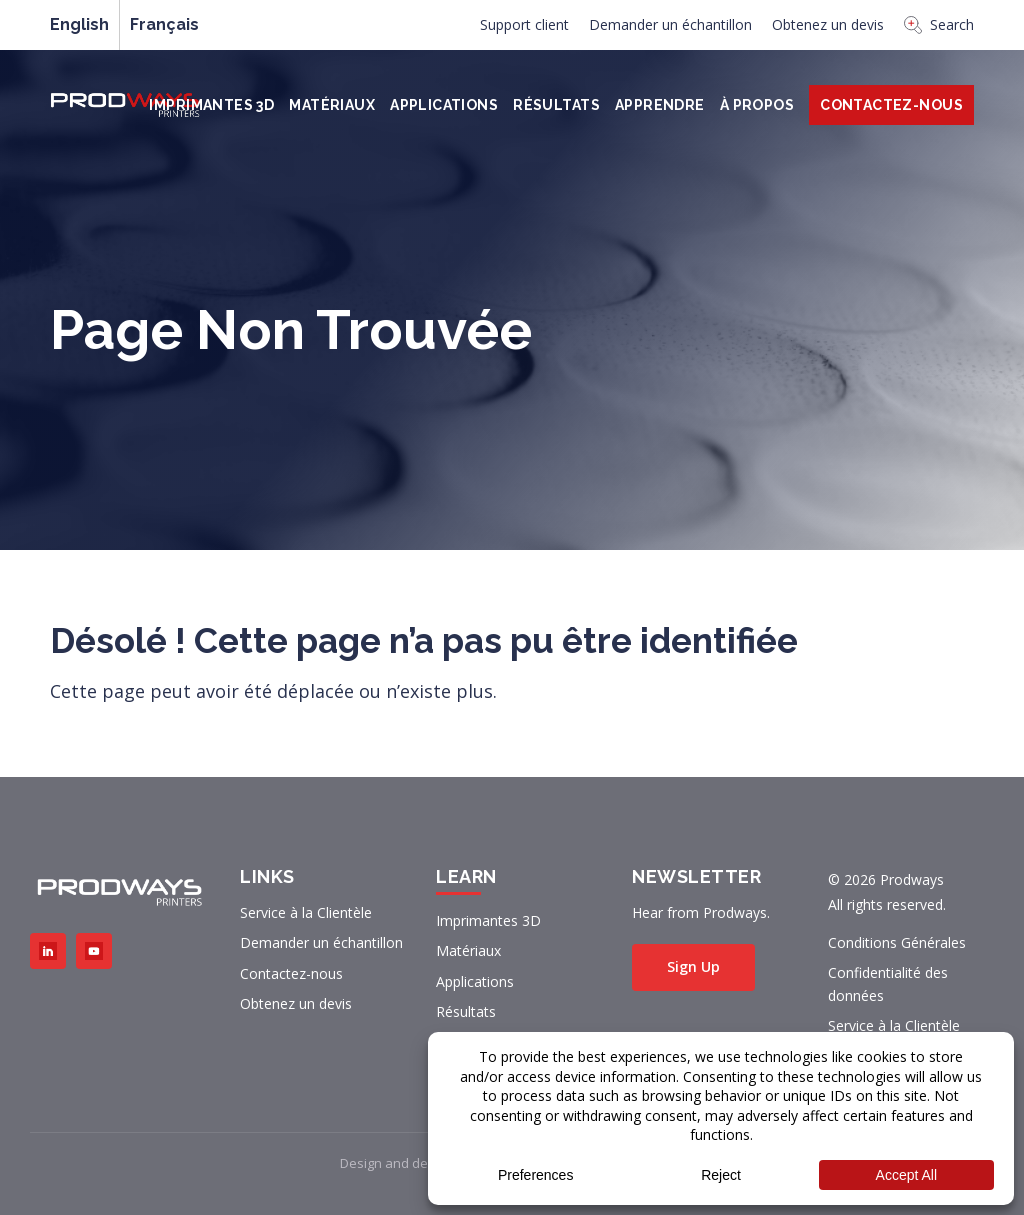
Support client (524, 24)
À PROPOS (757, 105)
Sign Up (693, 966)
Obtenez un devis (828, 24)
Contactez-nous (291, 973)
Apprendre (660, 105)
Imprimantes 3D (211, 105)
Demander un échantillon (670, 24)
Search (939, 24)
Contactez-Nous (891, 105)
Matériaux (332, 105)
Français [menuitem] (164, 25)
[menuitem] (524, 30)
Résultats (556, 105)
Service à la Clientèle (306, 912)
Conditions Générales (897, 942)
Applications (444, 105)
